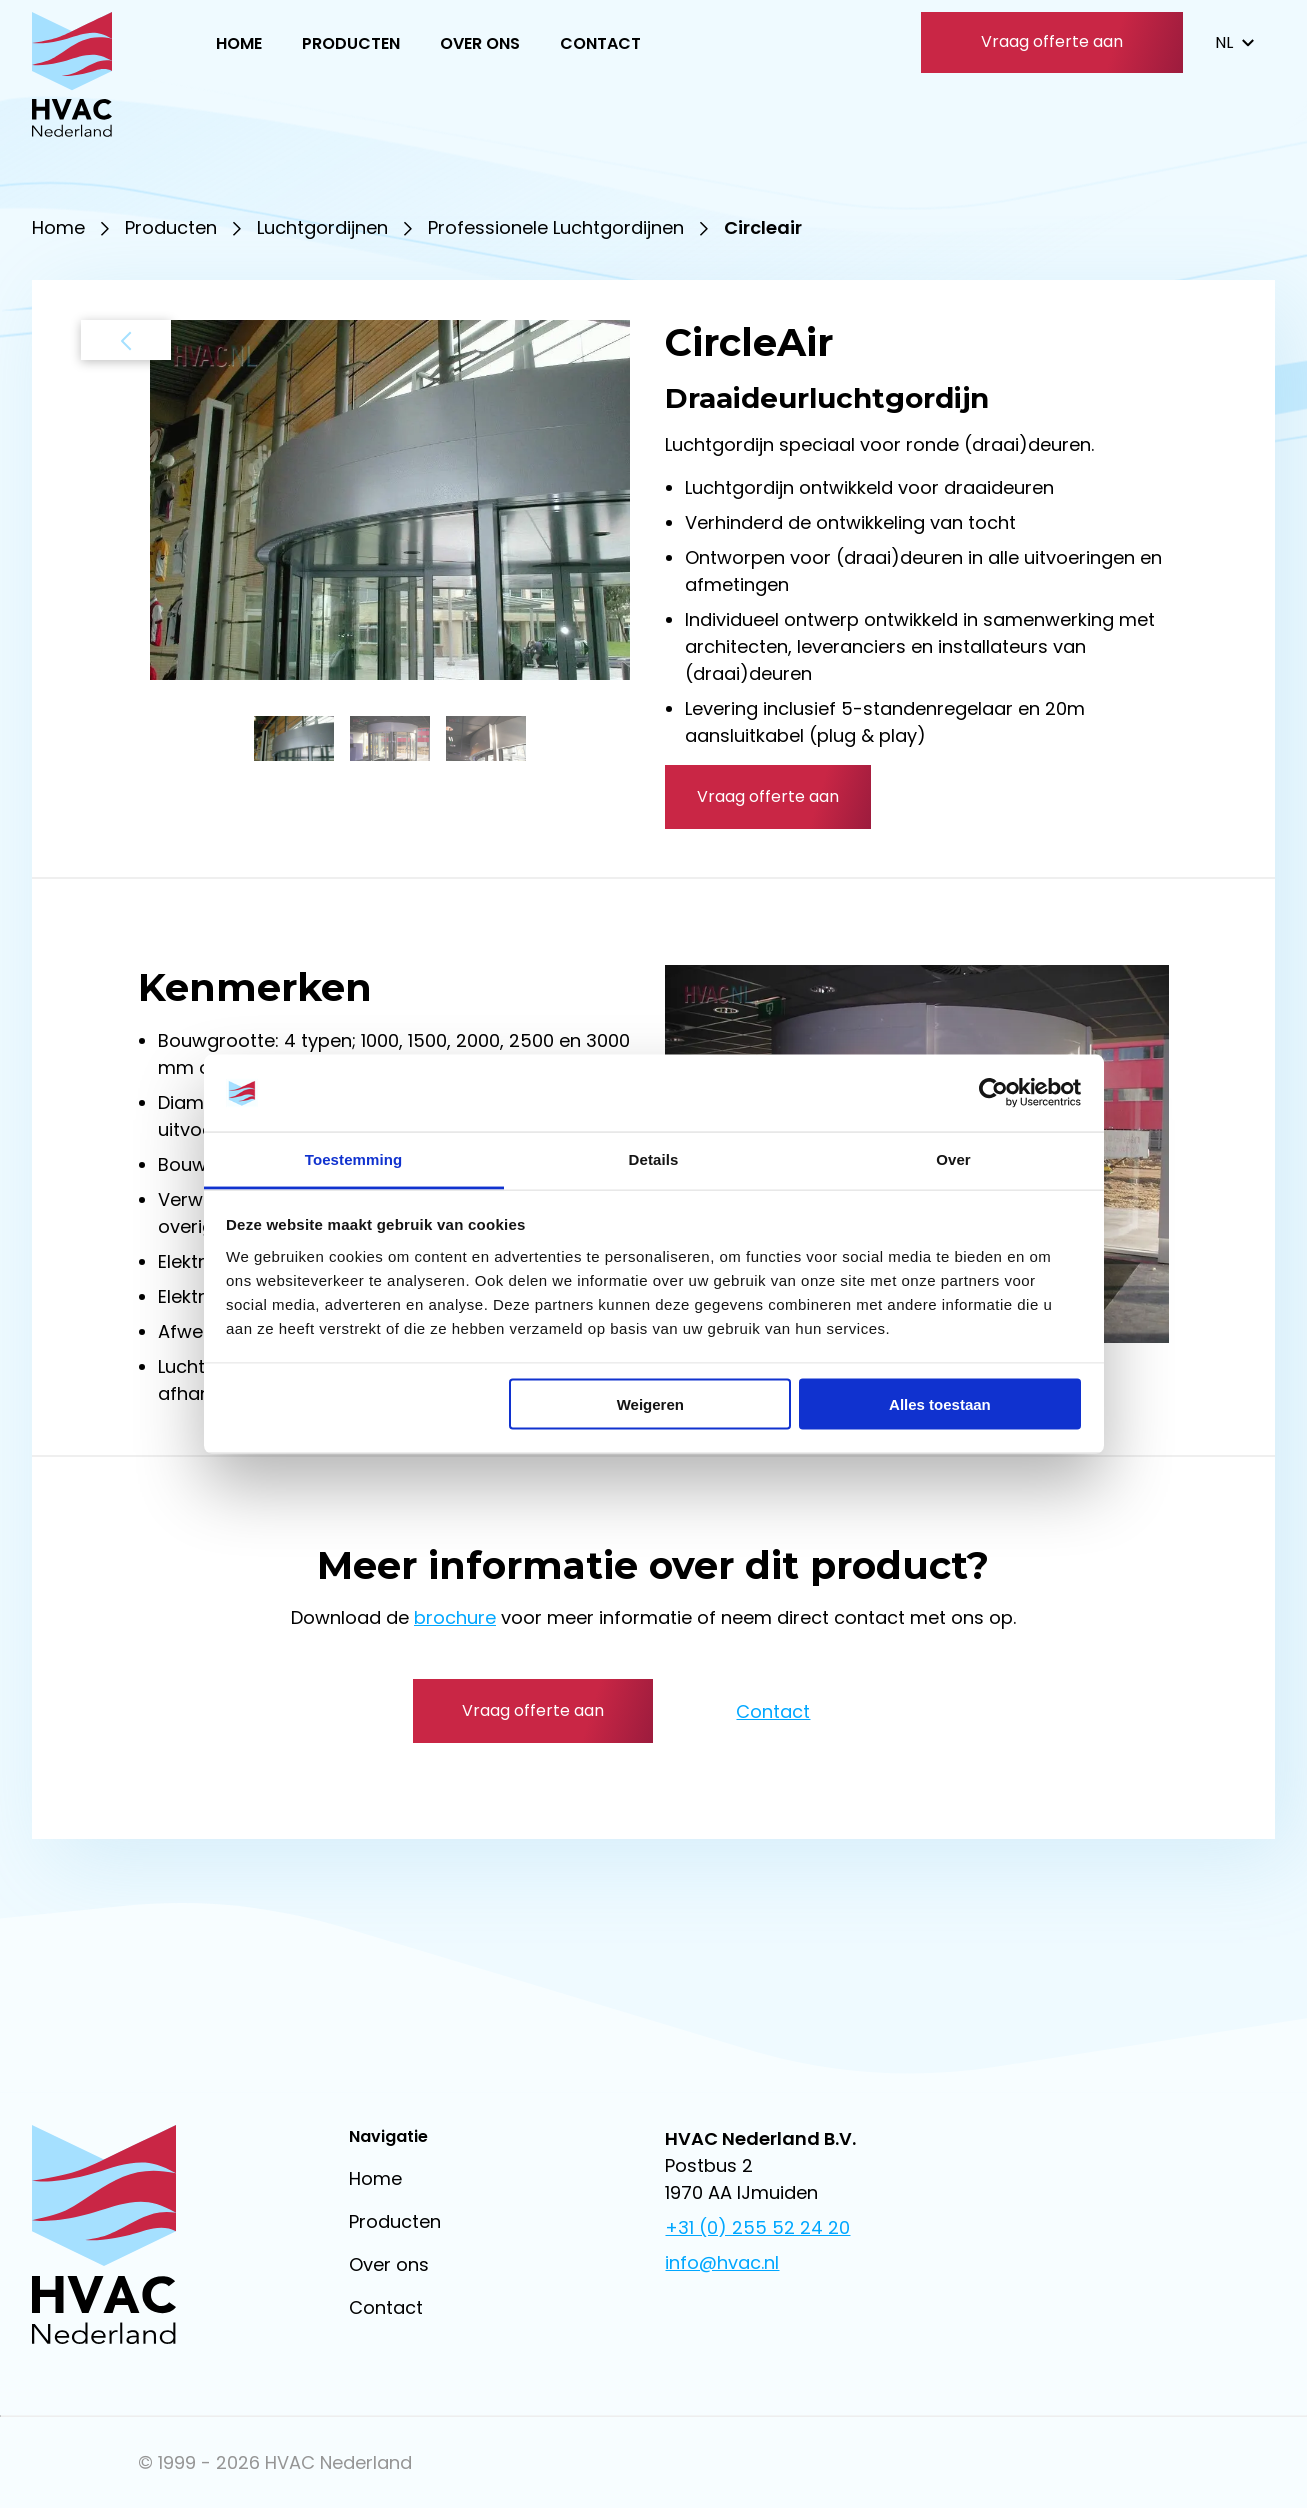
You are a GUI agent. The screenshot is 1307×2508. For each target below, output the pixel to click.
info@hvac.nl (722, 2262)
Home (239, 43)
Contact (600, 43)
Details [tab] (654, 1158)
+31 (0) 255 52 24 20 (757, 2227)
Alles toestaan (940, 1404)
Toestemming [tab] (354, 1158)
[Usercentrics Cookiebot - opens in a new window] (993, 1093)
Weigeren (650, 1404)
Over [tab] (953, 1158)
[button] (294, 738)
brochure (455, 1617)
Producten (351, 43)
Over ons (480, 43)
